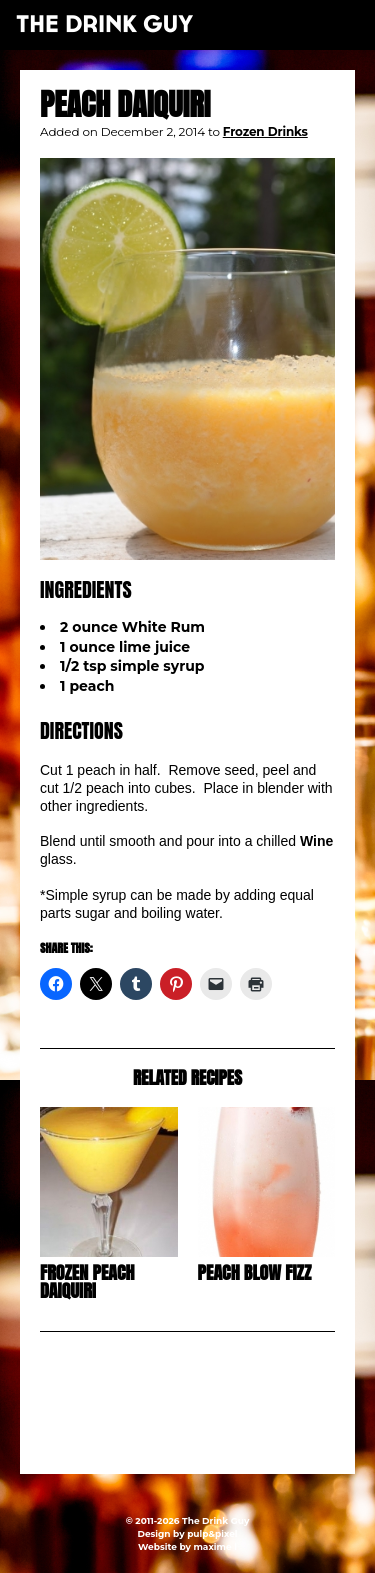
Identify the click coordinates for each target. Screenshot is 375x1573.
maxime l (214, 1546)
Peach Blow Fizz (255, 1272)
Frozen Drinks (265, 131)
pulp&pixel (212, 1533)
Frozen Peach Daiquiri (87, 1281)
